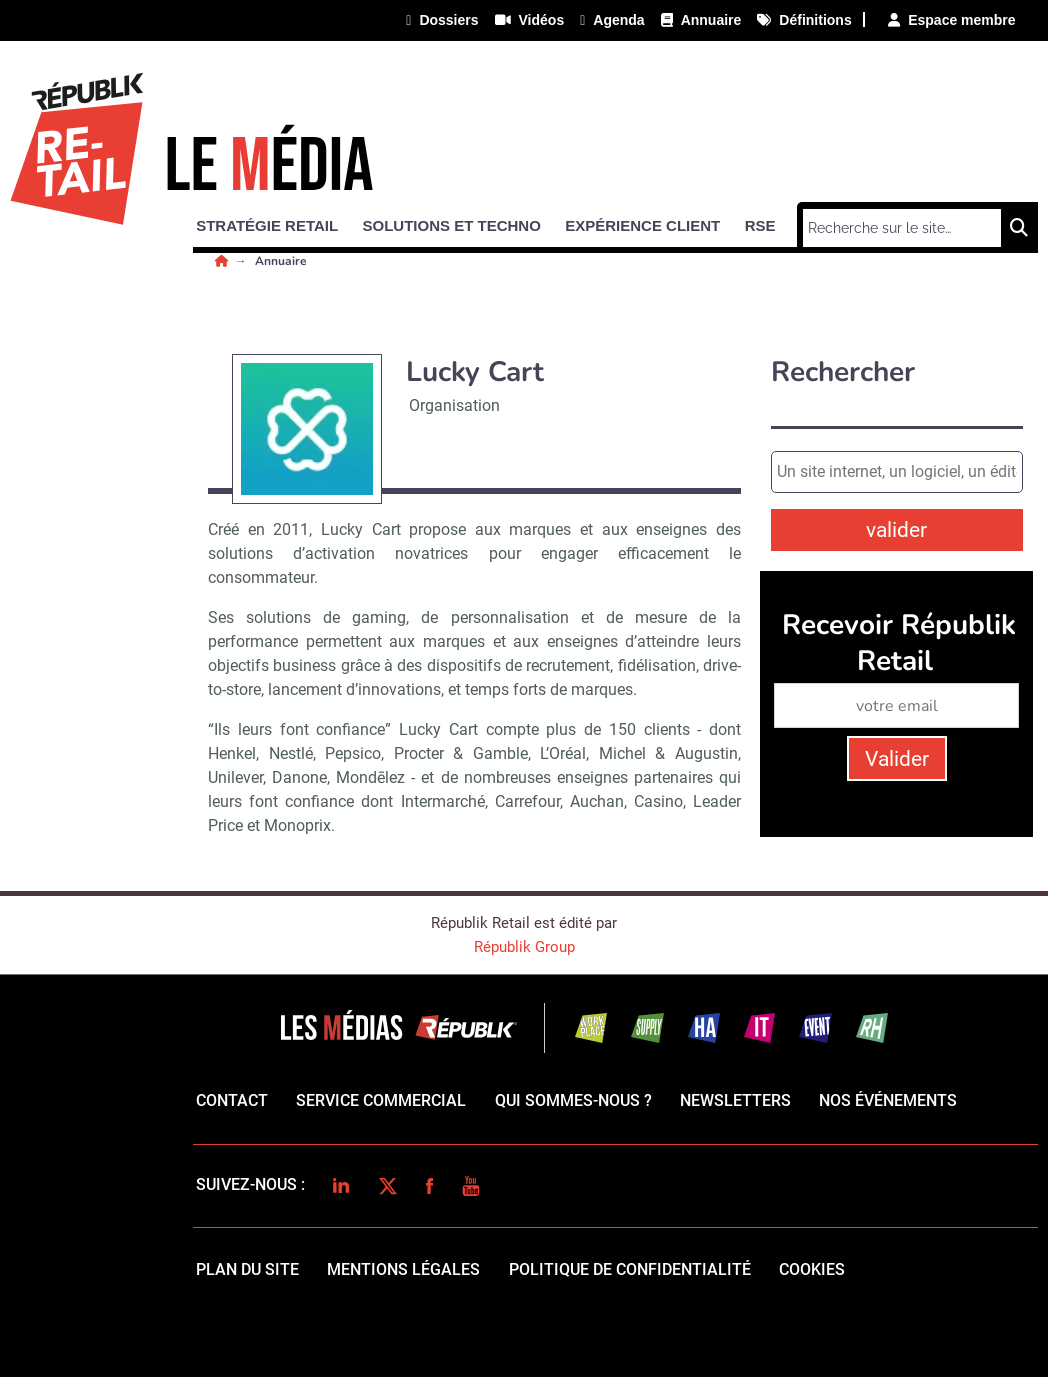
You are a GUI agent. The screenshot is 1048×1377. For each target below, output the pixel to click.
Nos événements (888, 1100)
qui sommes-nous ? (573, 1100)
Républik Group (524, 947)
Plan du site (247, 1269)
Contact (232, 1100)
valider (896, 530)
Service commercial (381, 1100)
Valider (897, 759)
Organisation (454, 405)
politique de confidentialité (630, 1269)
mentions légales (403, 1269)
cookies (812, 1269)
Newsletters (735, 1100)
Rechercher (843, 372)
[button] (276, 222)
